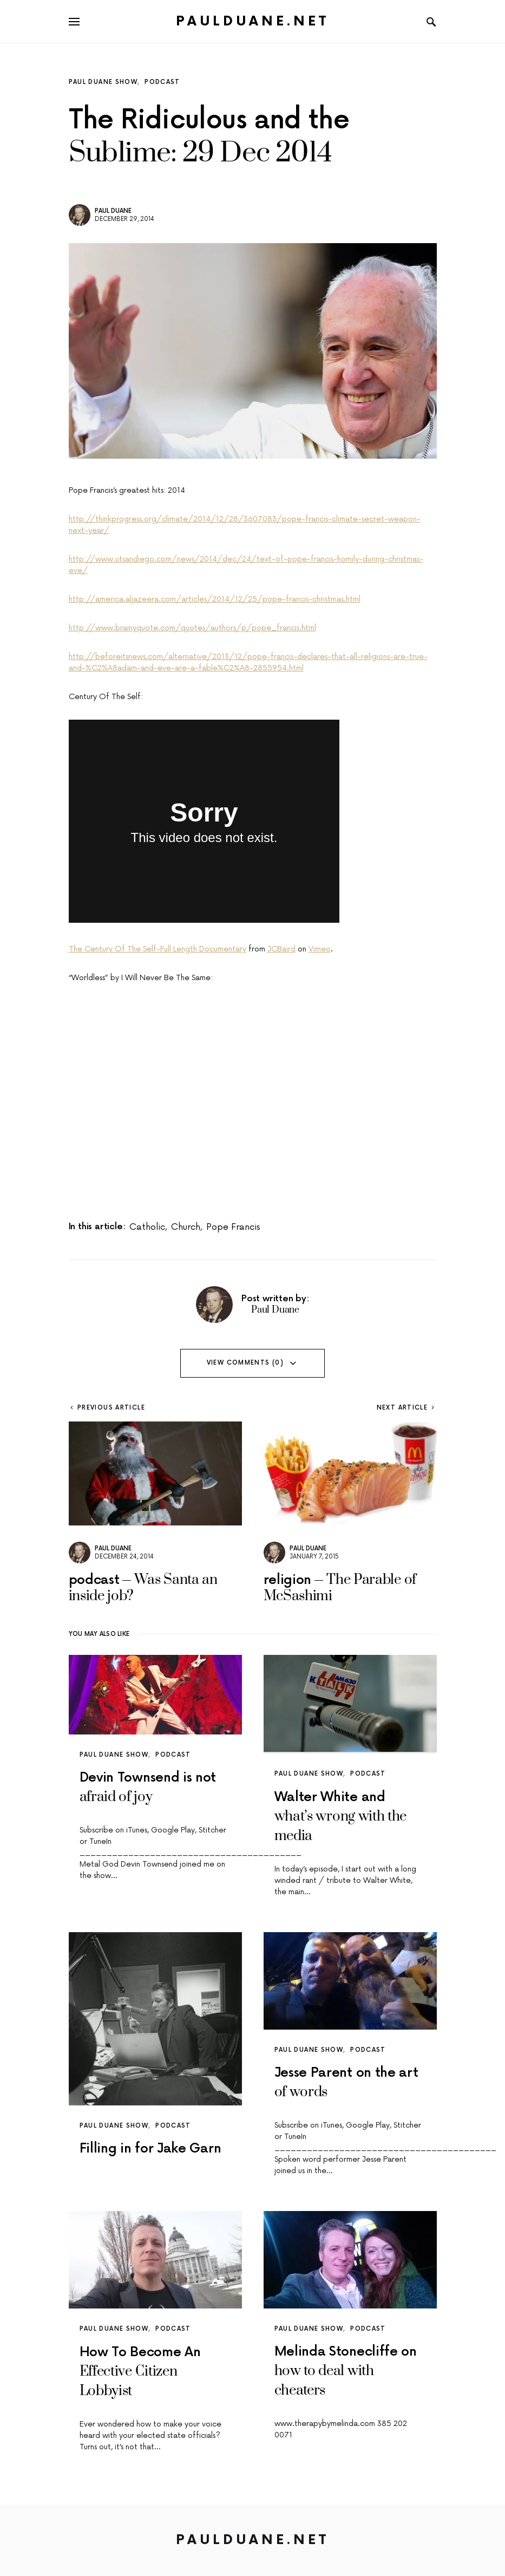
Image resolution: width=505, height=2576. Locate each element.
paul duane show (103, 82)
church (185, 1227)
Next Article (402, 1407)
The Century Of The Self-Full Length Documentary (157, 949)
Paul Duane (113, 210)
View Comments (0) (245, 1362)
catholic (147, 1227)
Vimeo (320, 949)
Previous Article (111, 1407)
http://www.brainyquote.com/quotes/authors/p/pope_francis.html (192, 627)
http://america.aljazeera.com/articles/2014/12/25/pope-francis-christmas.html (214, 599)
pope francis (233, 1227)
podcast (162, 82)
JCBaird (281, 949)
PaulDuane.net (252, 21)
